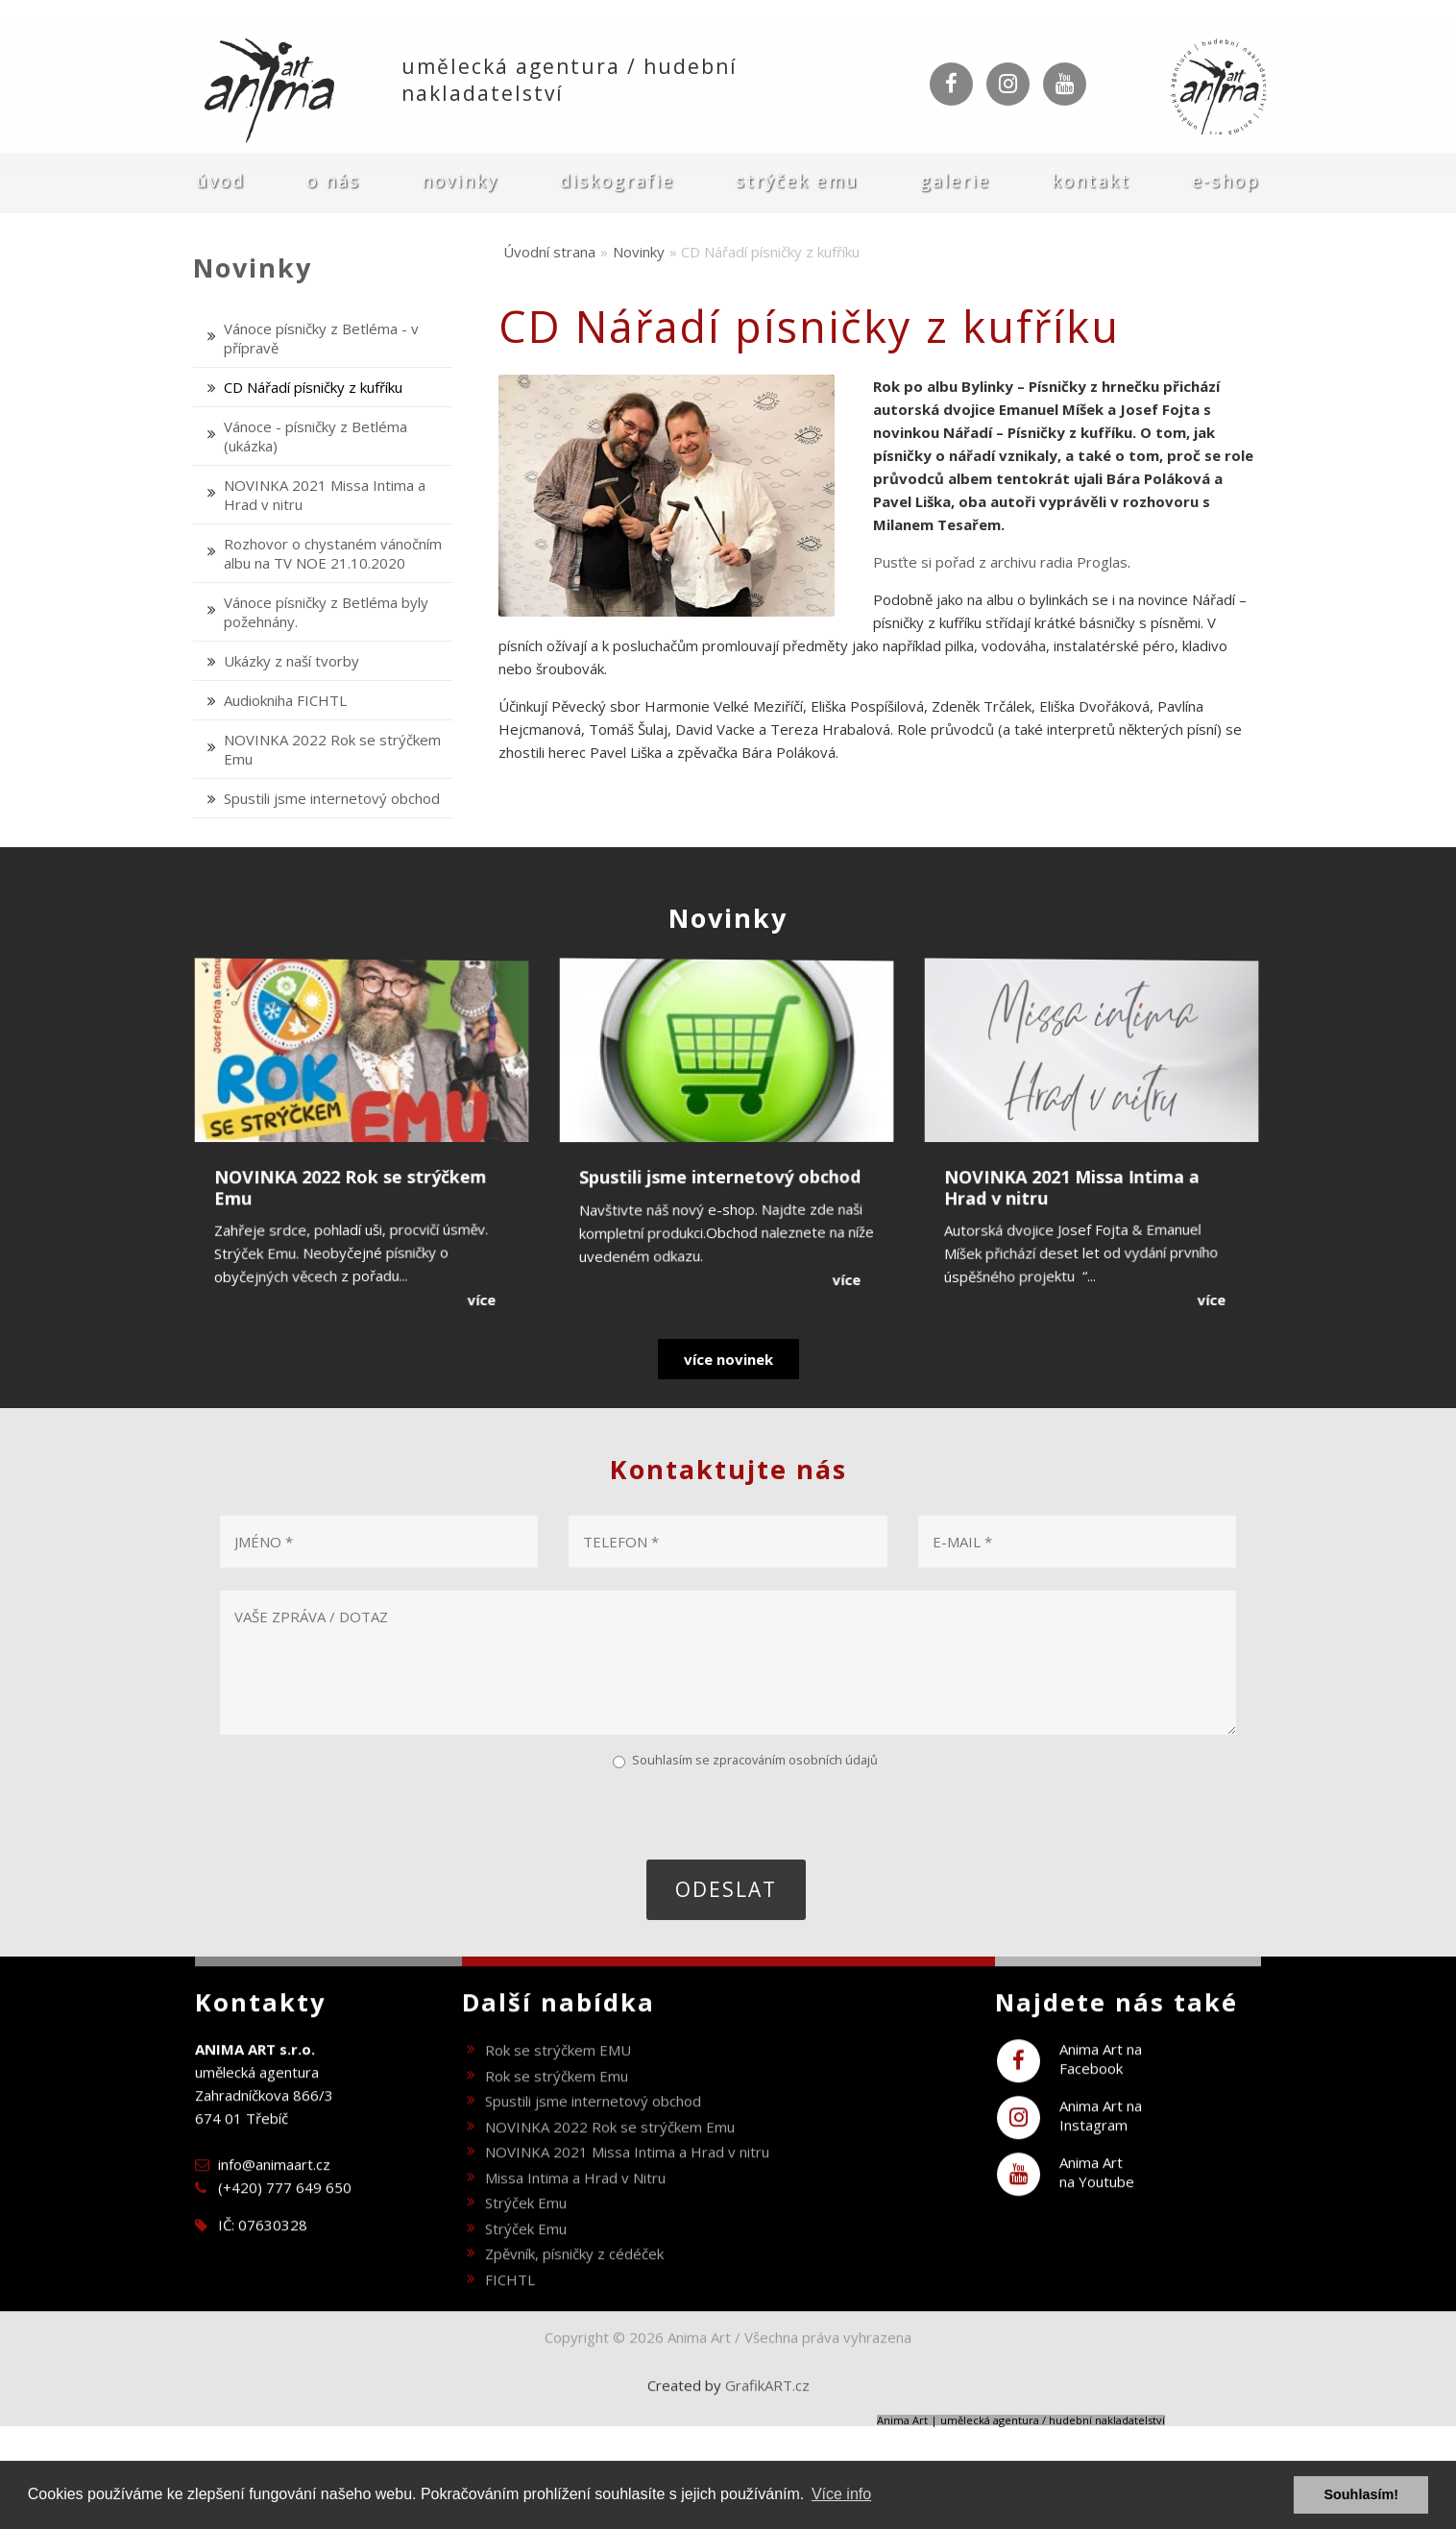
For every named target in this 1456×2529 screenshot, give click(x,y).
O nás (333, 180)
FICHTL (510, 2306)
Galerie (955, 180)
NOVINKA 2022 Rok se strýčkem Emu (610, 2153)
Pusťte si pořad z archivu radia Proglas (1000, 561)
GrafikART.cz (767, 2412)
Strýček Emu (797, 180)
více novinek (728, 1359)
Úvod (221, 180)
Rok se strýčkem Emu (556, 2102)
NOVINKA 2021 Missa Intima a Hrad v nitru (627, 2179)
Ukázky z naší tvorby (291, 660)
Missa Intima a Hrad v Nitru (575, 2204)
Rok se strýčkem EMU (558, 2077)
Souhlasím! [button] (1360, 2494)
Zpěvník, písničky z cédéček (574, 2281)
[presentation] (364, 1812)
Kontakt (1091, 180)
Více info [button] (841, 2494)
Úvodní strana (549, 251)
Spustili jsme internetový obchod (332, 798)
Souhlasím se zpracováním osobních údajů (755, 1759)
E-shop (1226, 180)
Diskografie (617, 180)
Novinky (460, 180)
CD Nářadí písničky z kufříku (313, 387)
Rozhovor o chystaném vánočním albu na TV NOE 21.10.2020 (333, 553)
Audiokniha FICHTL (285, 700)
